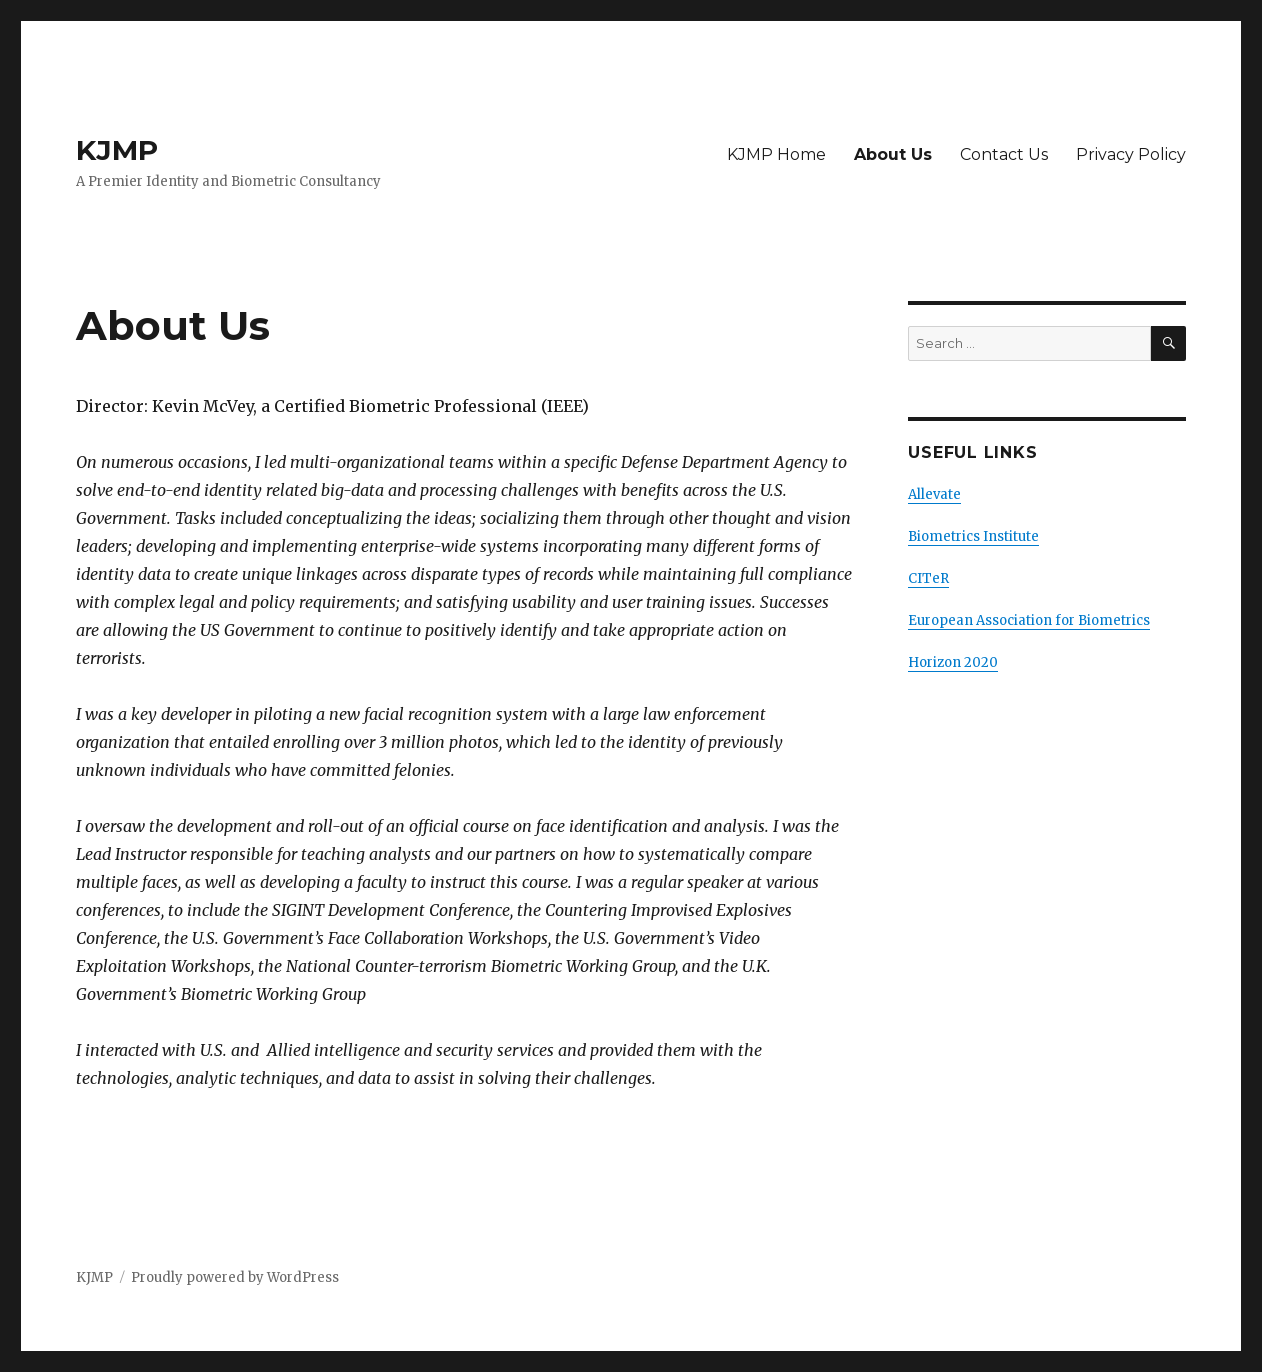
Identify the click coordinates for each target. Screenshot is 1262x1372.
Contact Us (1004, 154)
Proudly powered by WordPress (235, 1277)
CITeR (928, 578)
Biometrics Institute (973, 536)
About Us (893, 154)
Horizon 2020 (953, 662)
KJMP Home (776, 154)
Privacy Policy (1131, 154)
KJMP (117, 150)
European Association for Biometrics (1029, 620)
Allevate (934, 494)
